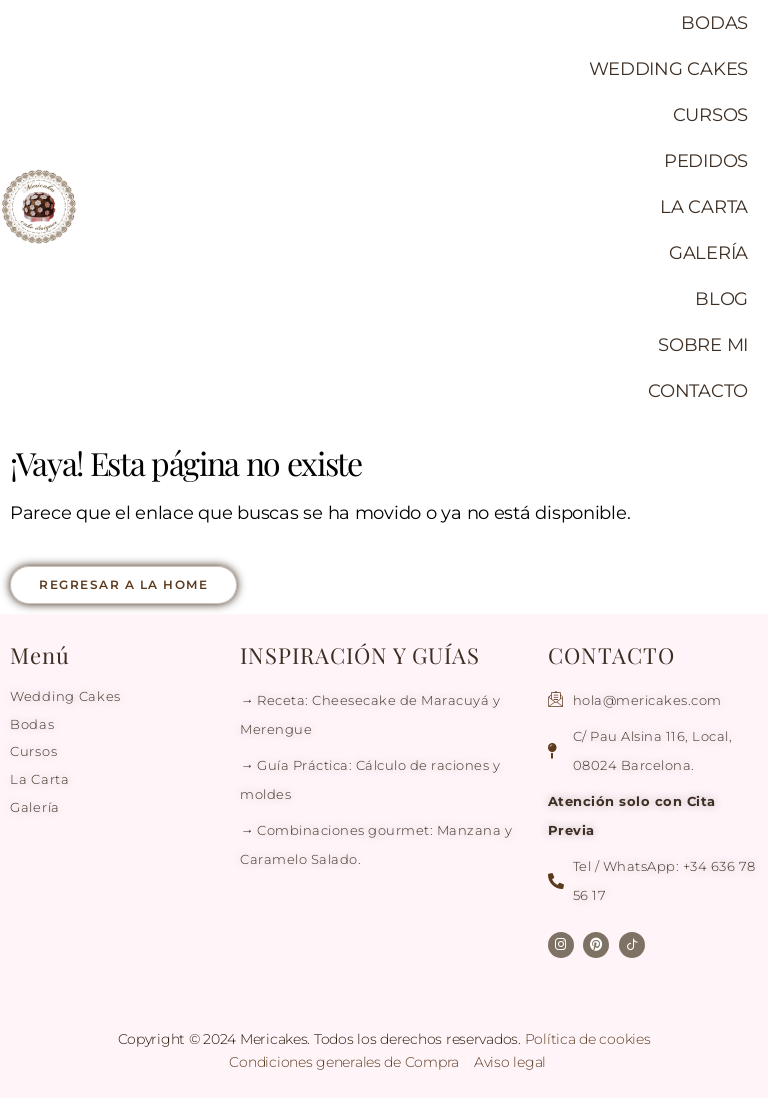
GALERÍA (708, 253)
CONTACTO (698, 391)
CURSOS (710, 115)
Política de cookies (588, 1039)
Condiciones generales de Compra (345, 1062)
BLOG (721, 299)
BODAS (714, 23)
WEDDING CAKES (669, 69)
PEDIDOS (706, 161)
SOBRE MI (703, 345)
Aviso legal (510, 1062)
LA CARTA (704, 207)
